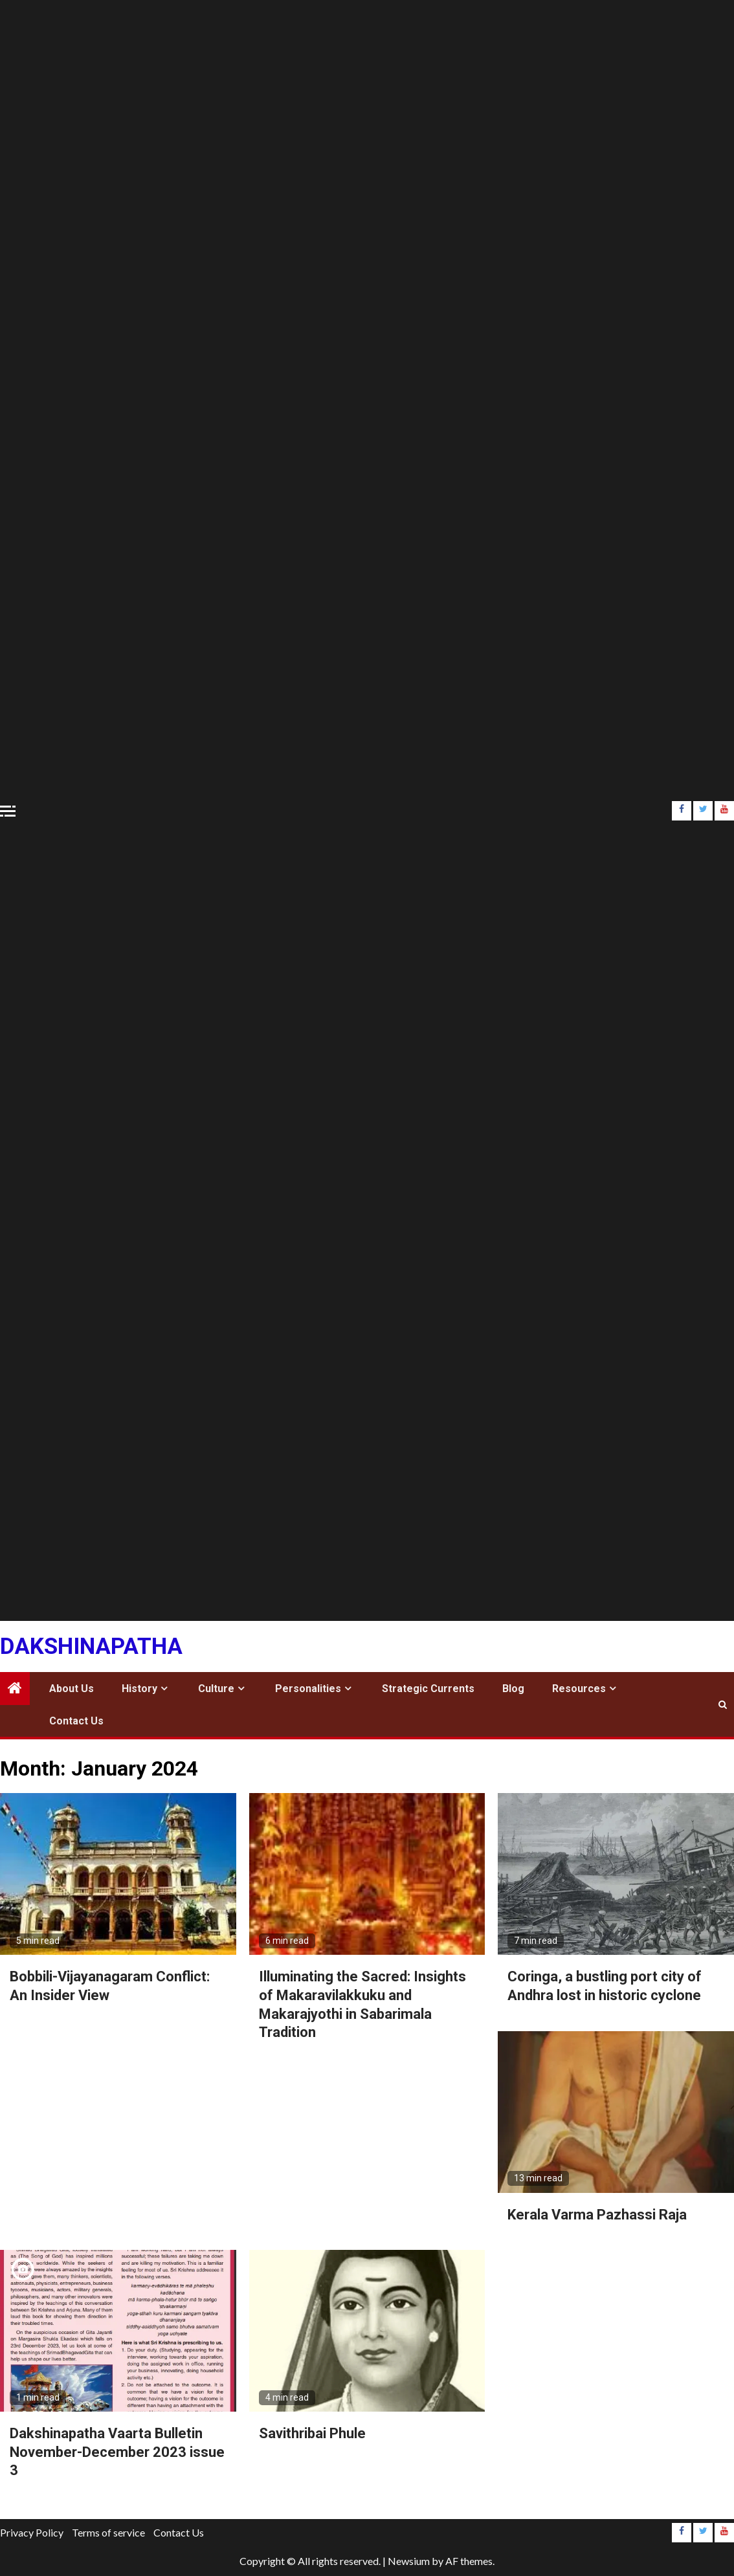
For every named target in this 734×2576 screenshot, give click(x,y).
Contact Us (76, 1721)
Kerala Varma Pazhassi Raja (597, 2215)
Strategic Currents (428, 1688)
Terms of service (108, 2532)
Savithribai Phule (312, 2433)
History (139, 1688)
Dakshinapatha (91, 1646)
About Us (71, 1688)
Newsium (409, 2561)
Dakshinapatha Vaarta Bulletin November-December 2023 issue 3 (117, 2451)
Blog (513, 1688)
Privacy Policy (31, 2532)
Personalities (308, 1688)
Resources (579, 1688)
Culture (216, 1688)
